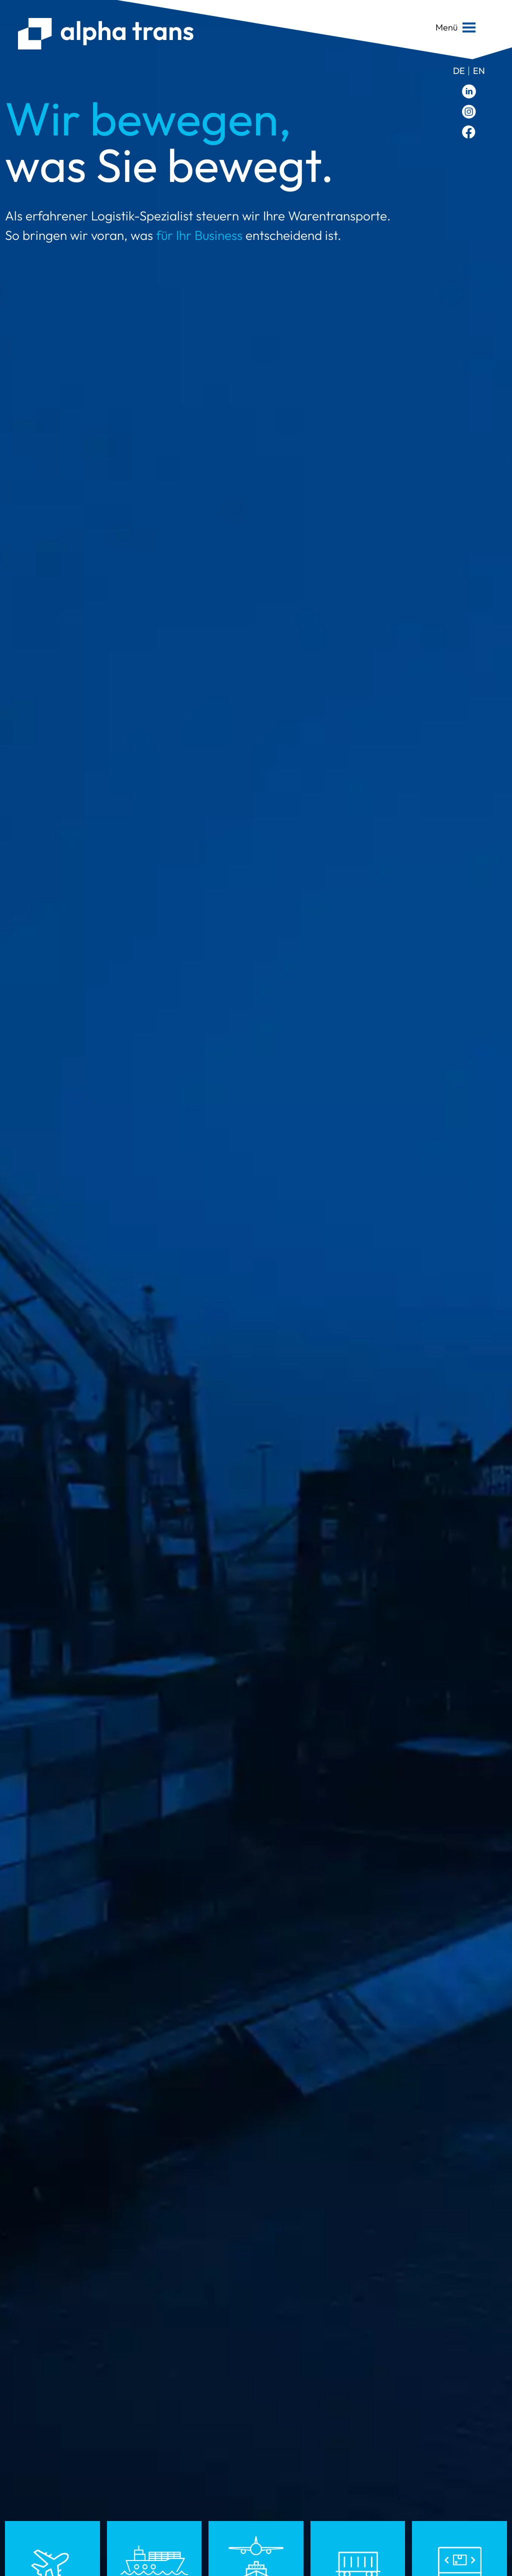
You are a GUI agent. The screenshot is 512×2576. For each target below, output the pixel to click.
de (459, 70)
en (479, 70)
